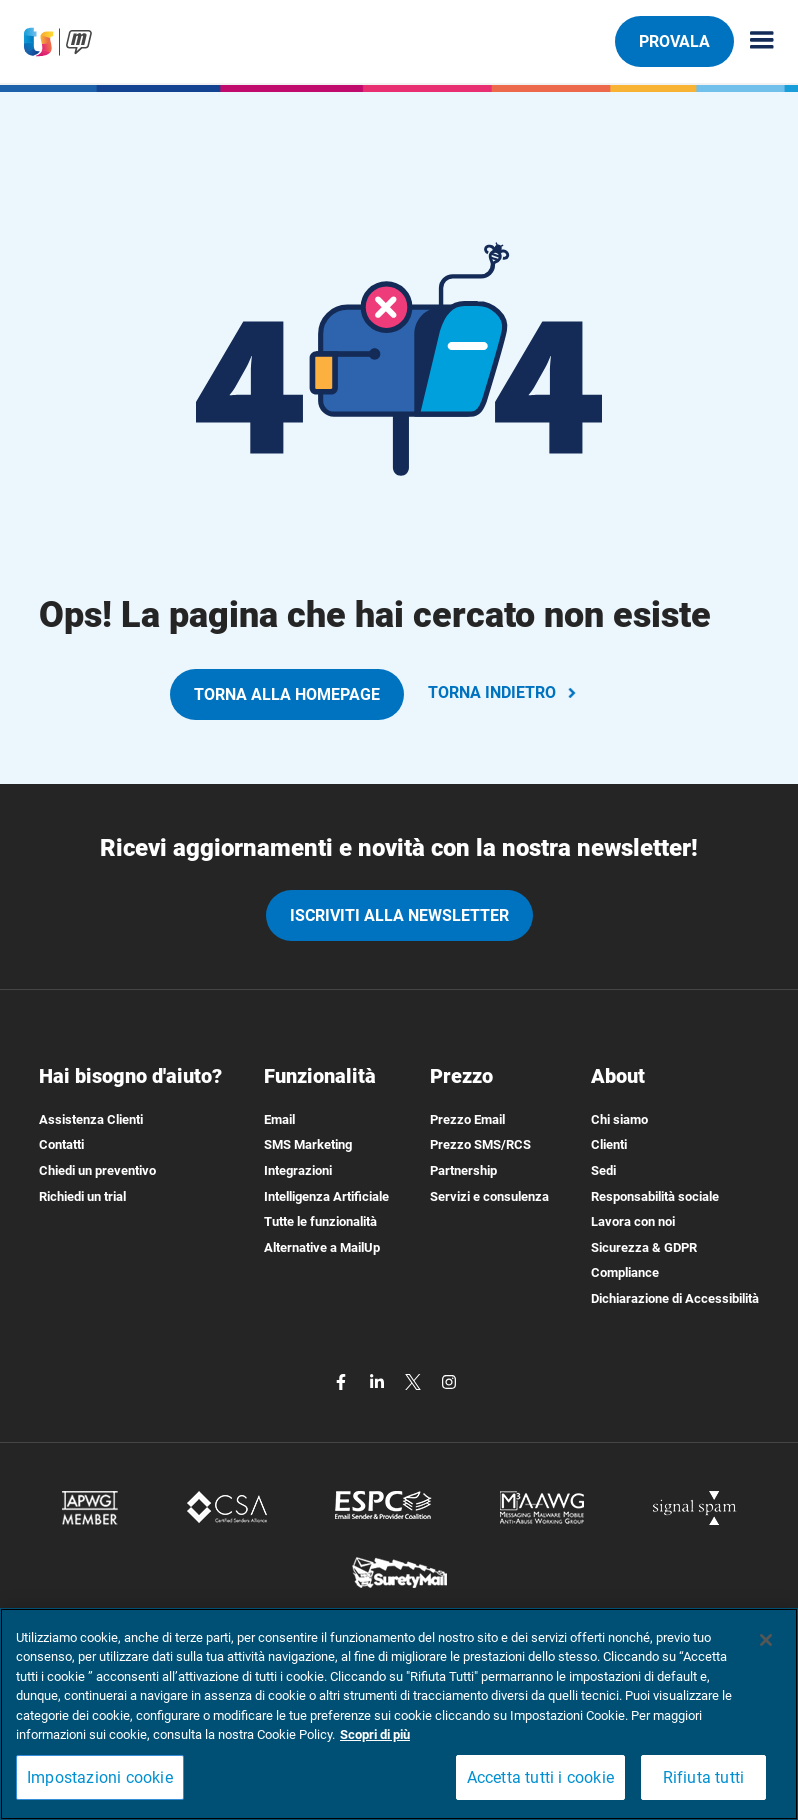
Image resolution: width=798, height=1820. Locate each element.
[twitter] (415, 1381)
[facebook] (343, 1381)
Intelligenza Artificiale (326, 1196)
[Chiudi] (766, 1640)
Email (279, 1119)
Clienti (609, 1144)
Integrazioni (298, 1170)
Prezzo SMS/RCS (480, 1144)
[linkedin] (379, 1381)
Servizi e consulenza (489, 1196)
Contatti (61, 1144)
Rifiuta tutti (704, 1777)
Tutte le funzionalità (320, 1221)
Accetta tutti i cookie (540, 1777)
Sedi (603, 1170)
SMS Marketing (308, 1144)
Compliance (625, 1272)
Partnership (463, 1170)
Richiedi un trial (82, 1196)
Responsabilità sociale (655, 1196)
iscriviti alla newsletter (399, 915)
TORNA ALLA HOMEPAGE (287, 694)
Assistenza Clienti (91, 1119)
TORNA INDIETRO (504, 692)
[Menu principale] (754, 41)
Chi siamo (619, 1119)
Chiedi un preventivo (97, 1170)
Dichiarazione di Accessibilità (675, 1298)
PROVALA (674, 41)
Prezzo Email (467, 1119)
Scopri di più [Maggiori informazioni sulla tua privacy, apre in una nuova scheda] (375, 1734)
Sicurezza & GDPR (644, 1247)
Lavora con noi (633, 1221)
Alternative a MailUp (322, 1247)
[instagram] (449, 1381)
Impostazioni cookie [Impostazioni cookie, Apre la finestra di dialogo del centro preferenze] (100, 1777)
